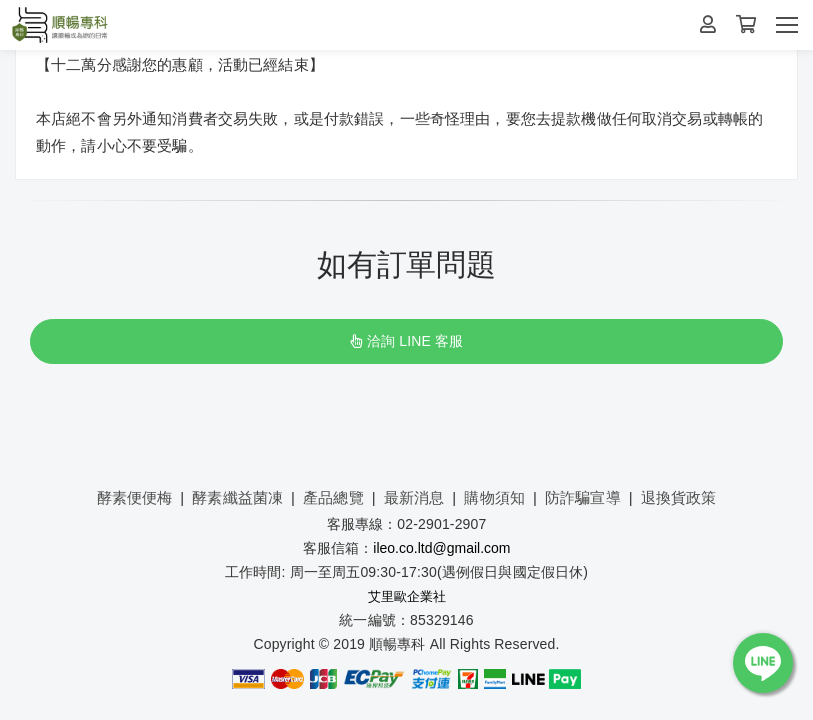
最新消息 (414, 497)
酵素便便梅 (135, 497)
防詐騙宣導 (583, 497)
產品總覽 (333, 497)
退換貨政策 (679, 497)
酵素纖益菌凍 (237, 497)
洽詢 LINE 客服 (406, 341)
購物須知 (494, 497)
